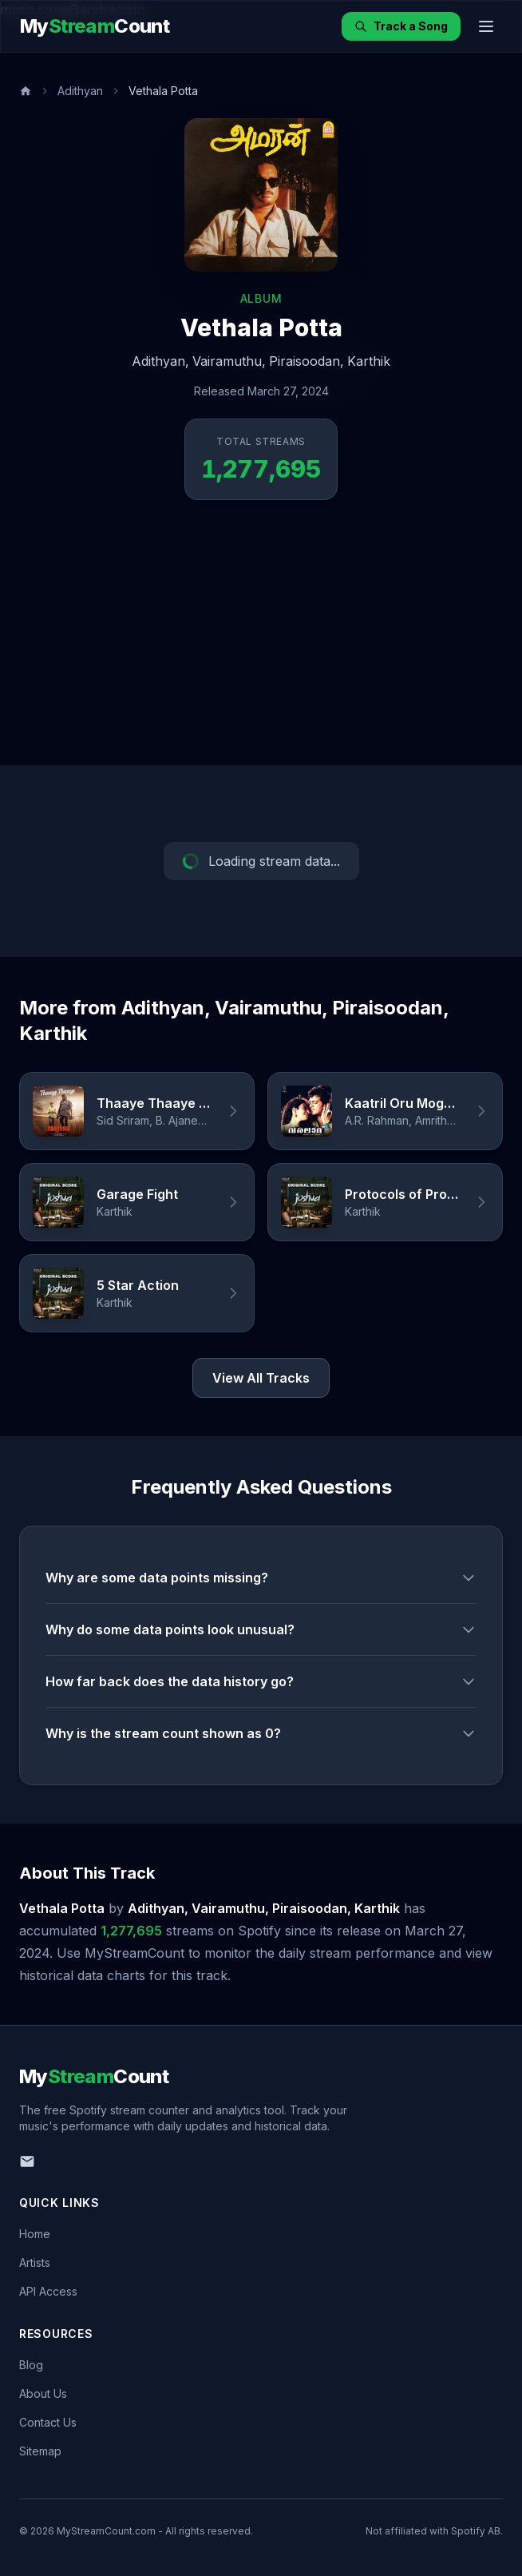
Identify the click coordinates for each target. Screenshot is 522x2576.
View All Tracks (261, 1378)
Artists (34, 2262)
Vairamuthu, (229, 361)
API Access (48, 2291)
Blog (31, 2365)
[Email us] (27, 2161)
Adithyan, (160, 361)
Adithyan (80, 90)
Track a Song (401, 26)
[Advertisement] (261, 645)
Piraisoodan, (306, 361)
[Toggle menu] (486, 26)
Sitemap (40, 2451)
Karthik (368, 361)
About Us (43, 2393)
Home (34, 2234)
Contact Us (48, 2422)
